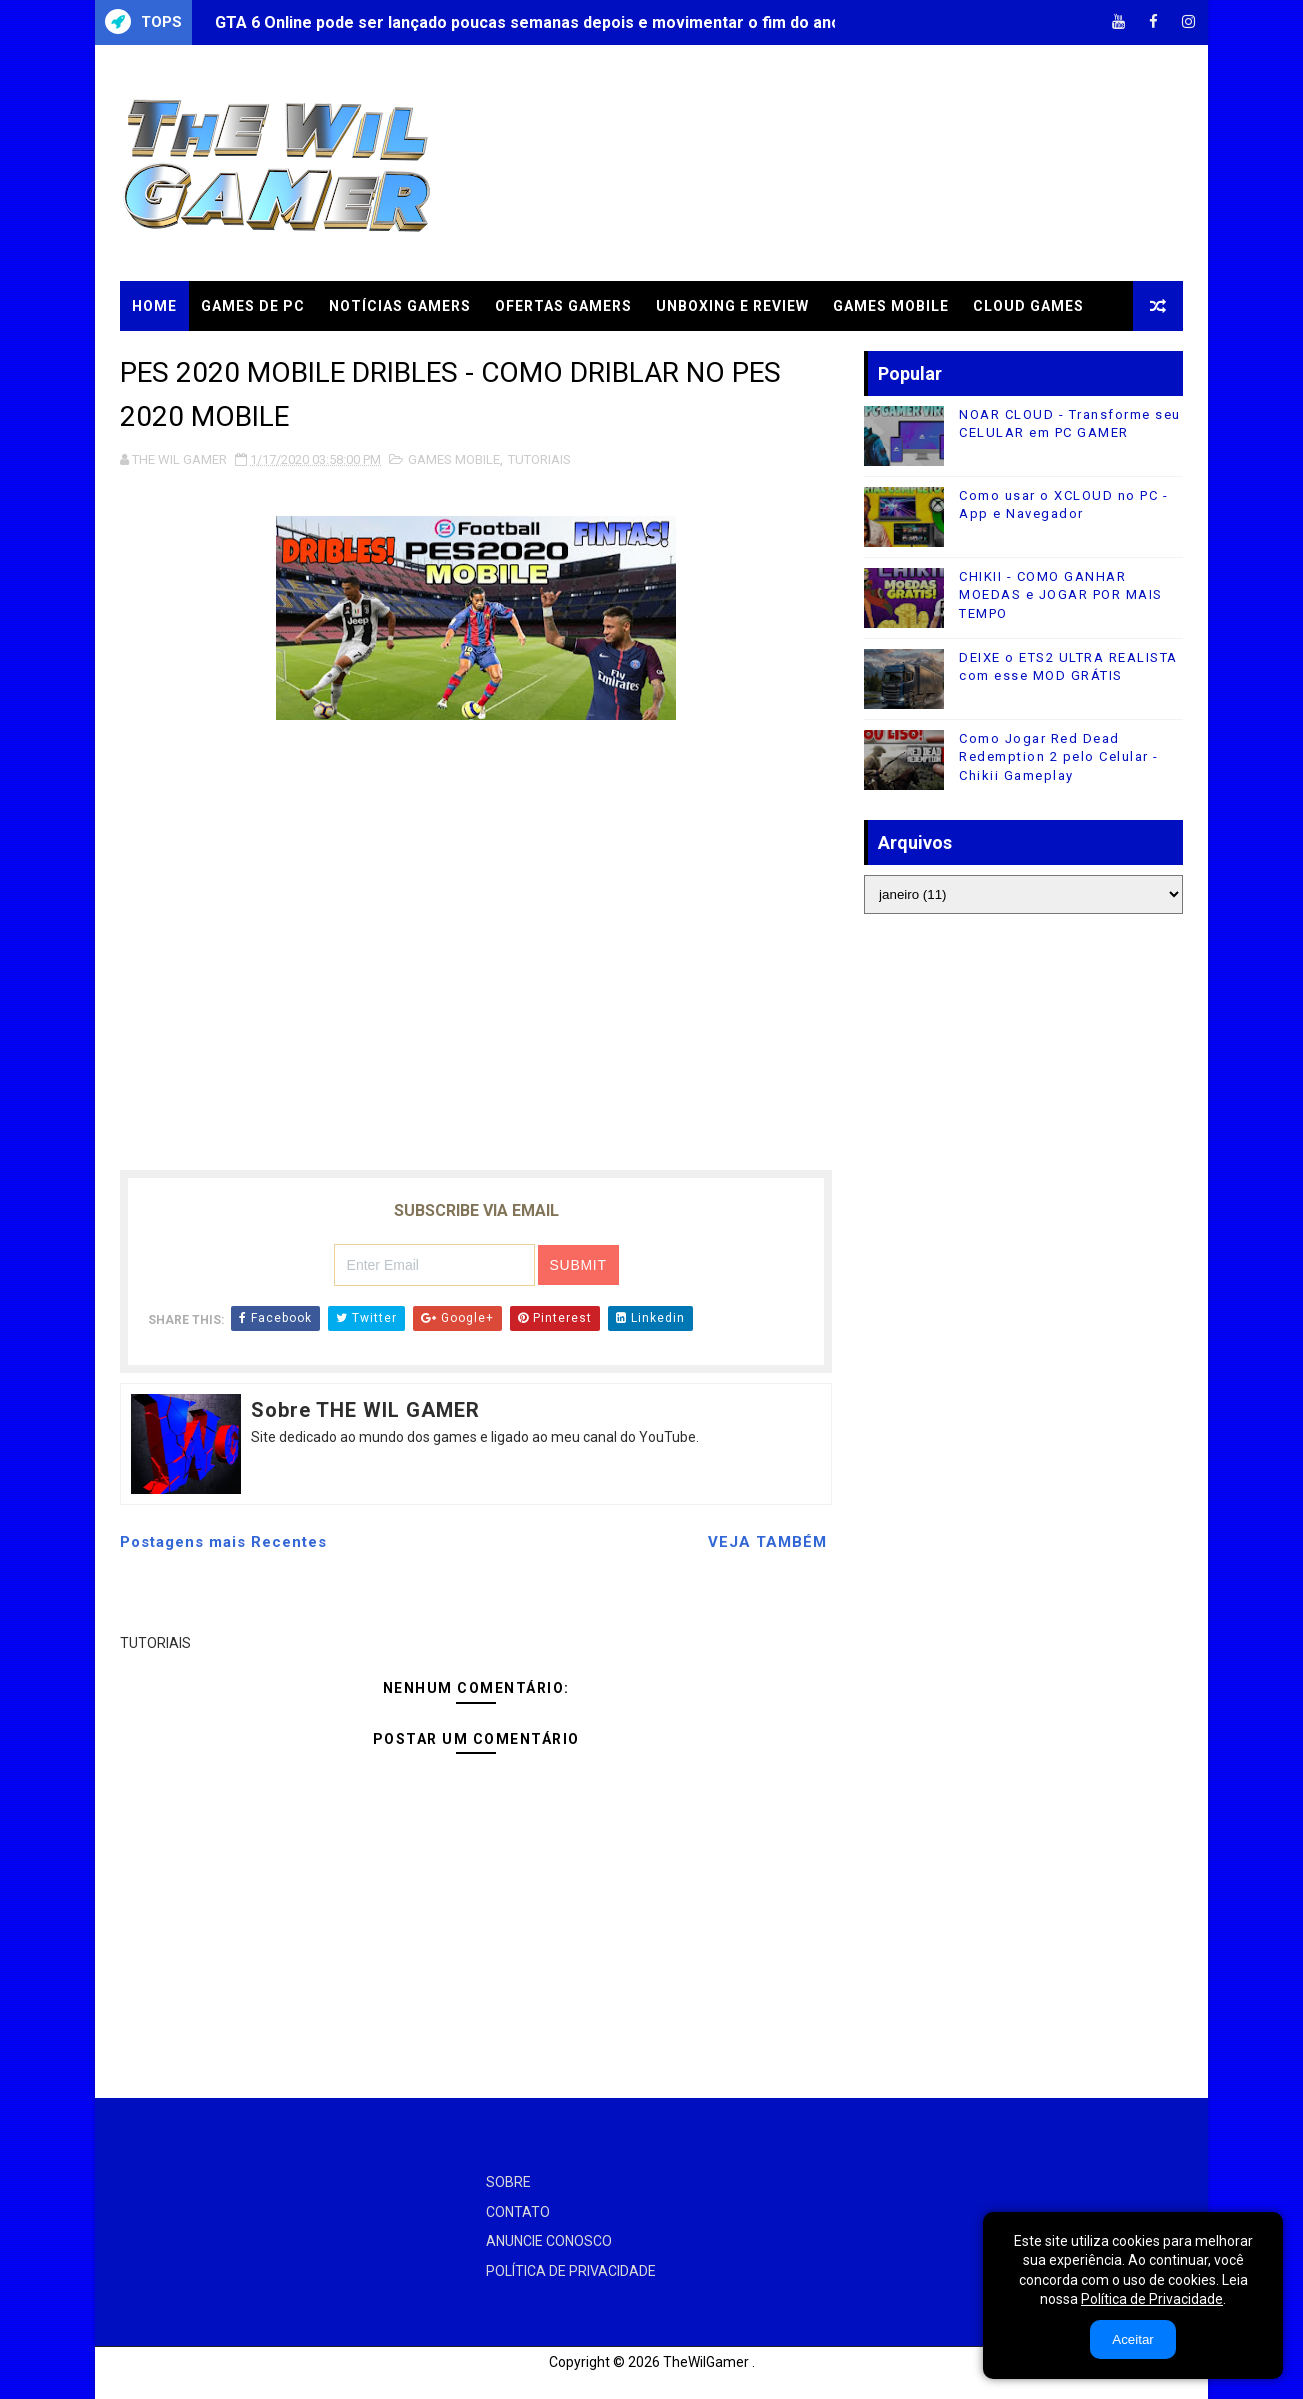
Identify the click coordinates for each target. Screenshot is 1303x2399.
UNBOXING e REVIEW (732, 306)
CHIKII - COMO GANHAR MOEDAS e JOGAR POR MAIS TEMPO (1061, 594)
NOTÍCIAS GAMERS (400, 306)
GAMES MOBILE (891, 306)
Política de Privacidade (1152, 2299)
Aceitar (1132, 2339)
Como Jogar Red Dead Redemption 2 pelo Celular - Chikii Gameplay (1059, 756)
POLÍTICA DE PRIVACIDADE (571, 2271)
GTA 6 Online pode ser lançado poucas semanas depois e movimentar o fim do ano (528, 22)
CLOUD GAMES (1028, 306)
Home (154, 306)
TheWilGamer (706, 2362)
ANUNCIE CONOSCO (549, 2241)
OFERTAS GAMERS (563, 306)
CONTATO (518, 2212)
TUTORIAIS (174, 356)
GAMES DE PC (253, 306)
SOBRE (508, 2182)
